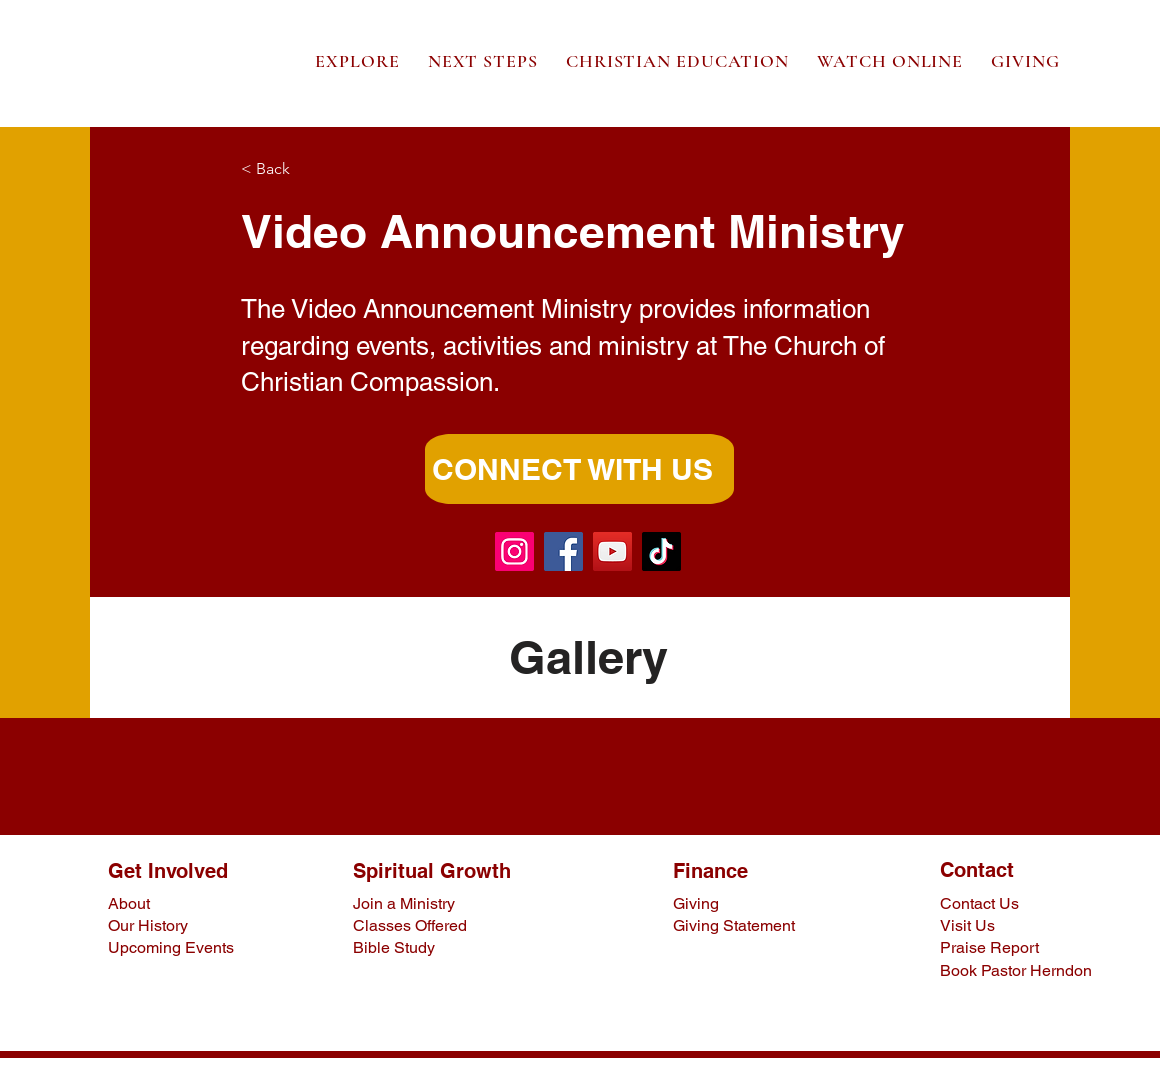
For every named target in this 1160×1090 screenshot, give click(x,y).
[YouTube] (612, 551)
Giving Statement (734, 925)
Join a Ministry (404, 903)
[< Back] (307, 169)
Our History (148, 925)
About (129, 903)
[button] (357, 61)
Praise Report (989, 947)
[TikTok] (661, 551)
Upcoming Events (171, 947)
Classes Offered (410, 925)
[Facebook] (563, 551)
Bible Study (394, 947)
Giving (696, 903)
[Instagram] (514, 551)
